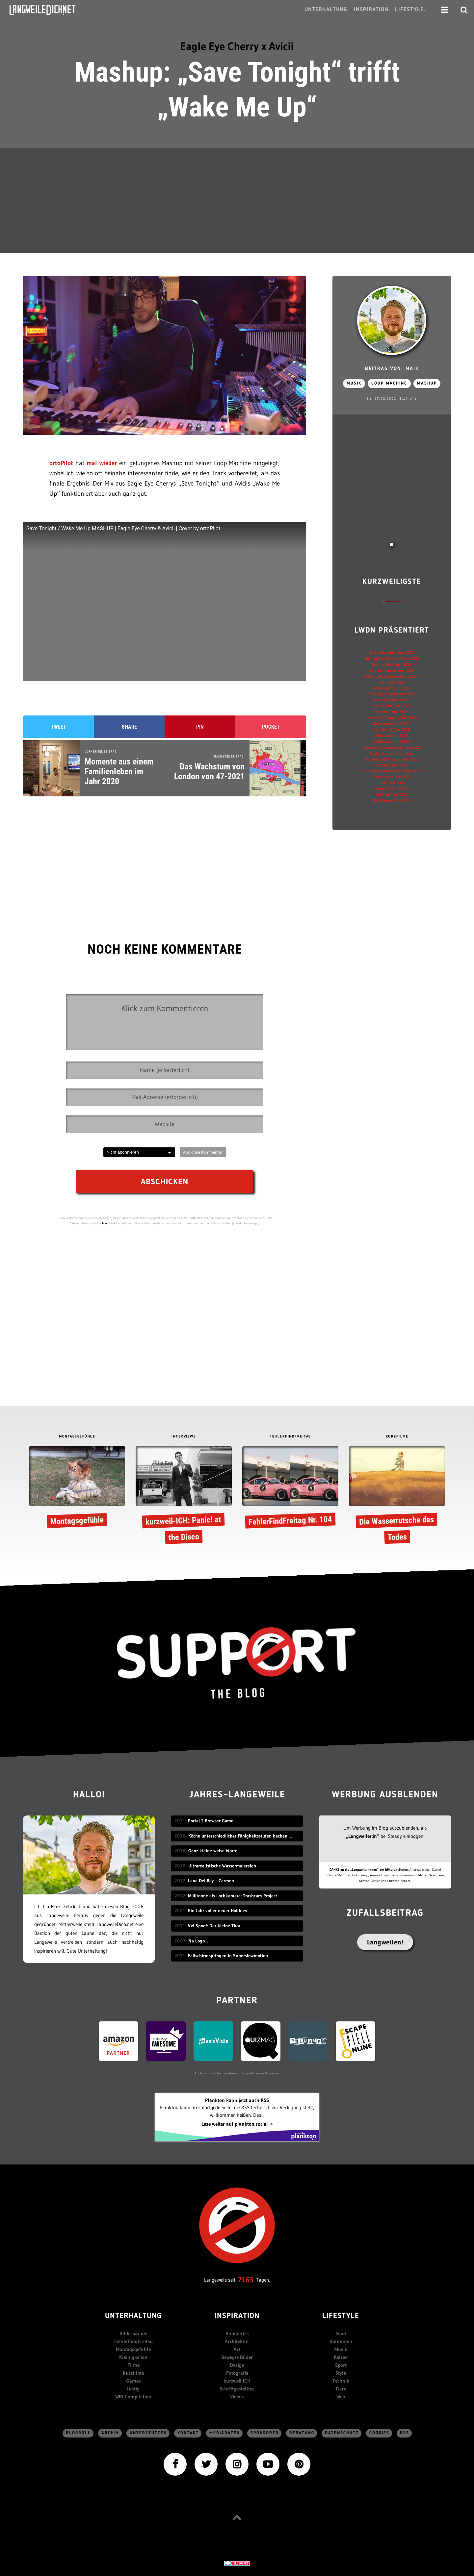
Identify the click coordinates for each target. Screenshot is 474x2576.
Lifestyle (340, 2316)
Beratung (301, 2433)
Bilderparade (133, 2333)
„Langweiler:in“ (362, 1836)
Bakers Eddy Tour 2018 (391, 664)
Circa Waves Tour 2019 (392, 723)
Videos (237, 2396)
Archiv (110, 2433)
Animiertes (237, 2333)
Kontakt (188, 2433)
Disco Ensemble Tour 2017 (392, 652)
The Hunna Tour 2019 (391, 705)
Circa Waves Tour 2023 (392, 776)
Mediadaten (224, 2433)
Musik (354, 383)
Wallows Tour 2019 (392, 735)
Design (237, 2365)
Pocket (271, 727)
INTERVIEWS (183, 1436)
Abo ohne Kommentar (203, 1152)
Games (133, 2381)
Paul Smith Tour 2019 (391, 729)
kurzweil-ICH (237, 2381)
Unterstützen (148, 2433)
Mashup (427, 383)
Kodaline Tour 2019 (391, 711)
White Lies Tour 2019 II (392, 741)
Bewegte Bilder (237, 2357)
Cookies (379, 2433)
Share (129, 727)
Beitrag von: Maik (392, 368)
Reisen (341, 2357)
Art (237, 2349)
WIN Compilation (133, 2396)
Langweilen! (385, 1942)
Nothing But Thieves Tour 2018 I (391, 658)
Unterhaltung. (326, 10)
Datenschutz (342, 2433)
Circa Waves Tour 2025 (392, 800)
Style (340, 2373)
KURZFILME (397, 1436)
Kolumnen (340, 2341)
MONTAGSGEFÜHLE (77, 1436)
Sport (341, 2365)
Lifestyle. (410, 10)
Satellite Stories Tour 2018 (391, 670)
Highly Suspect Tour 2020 (392, 753)
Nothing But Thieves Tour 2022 (392, 759)
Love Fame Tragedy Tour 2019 (391, 717)
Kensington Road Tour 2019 (391, 693)
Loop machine (389, 383)
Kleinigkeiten (133, 2357)
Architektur (237, 2341)
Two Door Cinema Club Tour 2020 (391, 747)
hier (104, 1223)
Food (340, 2333)
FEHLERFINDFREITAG (290, 1436)
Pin (200, 727)
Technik (340, 2381)
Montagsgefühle (133, 2349)
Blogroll (78, 2433)
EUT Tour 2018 (391, 682)
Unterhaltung (133, 2316)
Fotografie (237, 2373)
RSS (404, 2433)
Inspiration (237, 2316)
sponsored (264, 2433)
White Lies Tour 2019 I (391, 699)
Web (340, 2396)
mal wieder (102, 463)
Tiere (340, 2389)
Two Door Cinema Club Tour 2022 (392, 770)
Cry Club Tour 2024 (392, 794)
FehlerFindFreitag (133, 2341)
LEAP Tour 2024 (392, 782)
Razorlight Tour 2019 (392, 688)
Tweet (58, 727)
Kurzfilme (133, 2373)
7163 (245, 2279)
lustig (133, 2389)
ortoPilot (61, 463)
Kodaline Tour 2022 (391, 765)
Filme (133, 2365)
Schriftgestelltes (237, 2389)
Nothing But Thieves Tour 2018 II (392, 676)
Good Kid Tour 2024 (391, 788)
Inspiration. (372, 10)
